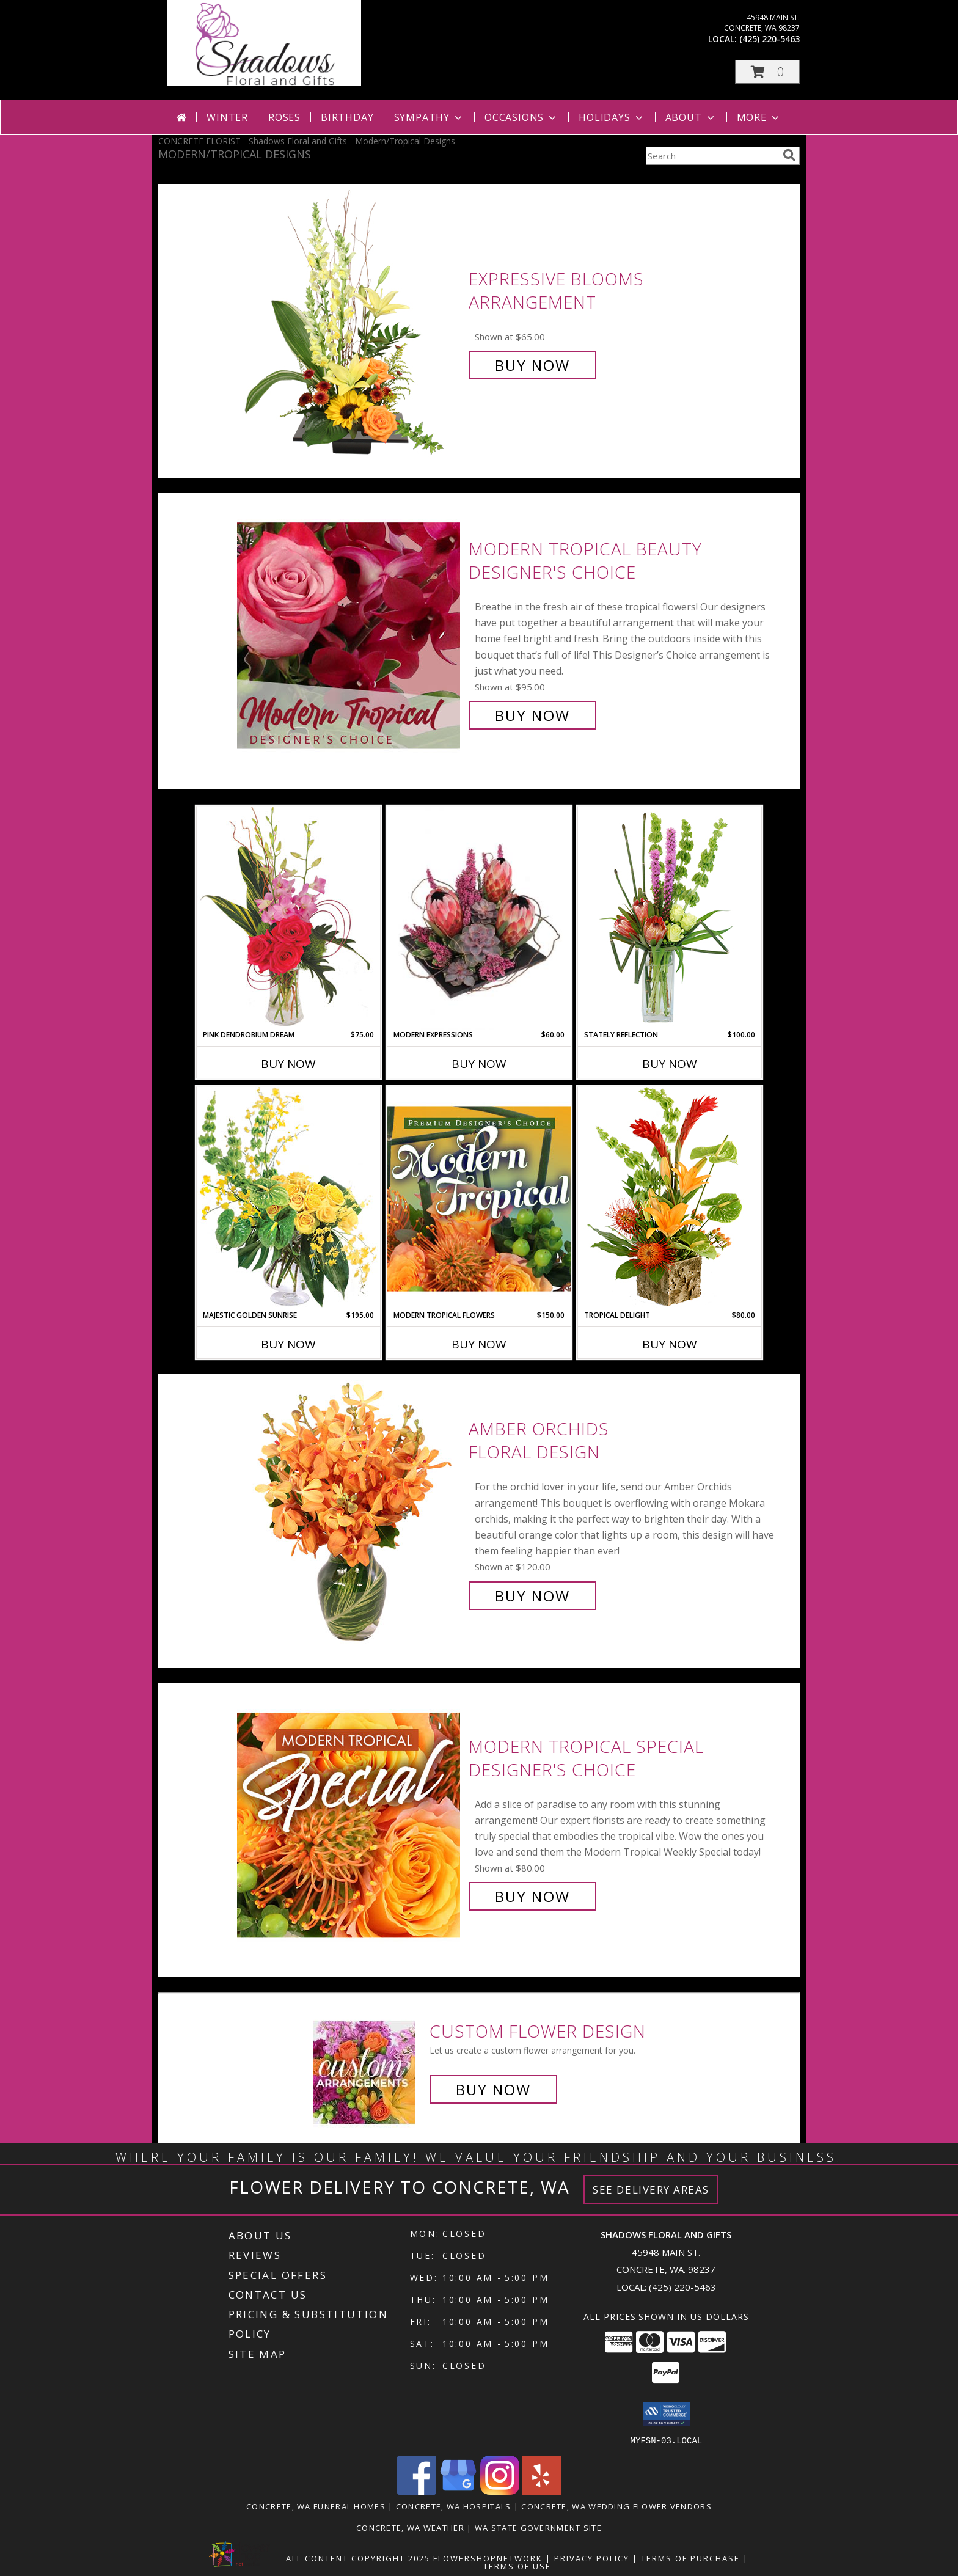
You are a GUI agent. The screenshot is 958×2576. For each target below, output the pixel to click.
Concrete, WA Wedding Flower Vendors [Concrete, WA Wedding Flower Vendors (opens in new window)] (616, 2505)
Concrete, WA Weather (410, 2527)
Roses (284, 117)
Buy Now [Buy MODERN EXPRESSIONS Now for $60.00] (479, 1064)
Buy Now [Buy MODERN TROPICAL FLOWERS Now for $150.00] (479, 1344)
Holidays (612, 117)
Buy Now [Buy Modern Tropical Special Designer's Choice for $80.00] (532, 1896)
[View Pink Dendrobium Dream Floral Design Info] (288, 917)
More (759, 117)
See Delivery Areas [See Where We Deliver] (651, 2190)
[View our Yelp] (541, 2491)
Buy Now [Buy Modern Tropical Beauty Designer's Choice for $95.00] (532, 715)
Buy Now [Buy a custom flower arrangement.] (493, 2089)
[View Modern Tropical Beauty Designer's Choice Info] (350, 632)
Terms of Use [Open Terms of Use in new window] (517, 2565)
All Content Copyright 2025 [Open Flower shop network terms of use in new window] (358, 2557)
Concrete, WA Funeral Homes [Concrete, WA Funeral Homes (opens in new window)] (316, 2505)
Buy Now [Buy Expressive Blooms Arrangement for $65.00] (532, 365)
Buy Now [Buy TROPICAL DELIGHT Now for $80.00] (669, 1344)
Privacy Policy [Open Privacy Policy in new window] (591, 2557)
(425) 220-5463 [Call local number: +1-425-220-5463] (769, 39)
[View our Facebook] (416, 2491)
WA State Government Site (538, 2527)
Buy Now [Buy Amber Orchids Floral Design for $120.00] (532, 1596)
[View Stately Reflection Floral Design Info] (669, 917)
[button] (767, 72)
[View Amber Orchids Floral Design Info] (350, 1512)
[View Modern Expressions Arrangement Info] (479, 918)
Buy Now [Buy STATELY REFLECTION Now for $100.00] (669, 1064)
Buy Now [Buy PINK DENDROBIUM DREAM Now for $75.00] (288, 1064)
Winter (227, 117)
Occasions (521, 117)
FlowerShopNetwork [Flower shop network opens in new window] (488, 2557)
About (691, 117)
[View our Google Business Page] (458, 2491)
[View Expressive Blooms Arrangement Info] (350, 322)
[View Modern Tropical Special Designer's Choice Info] (350, 1822)
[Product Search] (711, 155)
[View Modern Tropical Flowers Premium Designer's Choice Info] (479, 1198)
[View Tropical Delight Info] (669, 1198)
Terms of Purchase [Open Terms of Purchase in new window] (690, 2557)
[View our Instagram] (499, 2491)
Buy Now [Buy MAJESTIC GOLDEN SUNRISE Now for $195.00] (288, 1344)
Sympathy (429, 117)
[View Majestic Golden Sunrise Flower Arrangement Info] (288, 1198)
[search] (789, 155)
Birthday (347, 117)
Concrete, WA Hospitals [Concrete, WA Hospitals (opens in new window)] (453, 2505)
